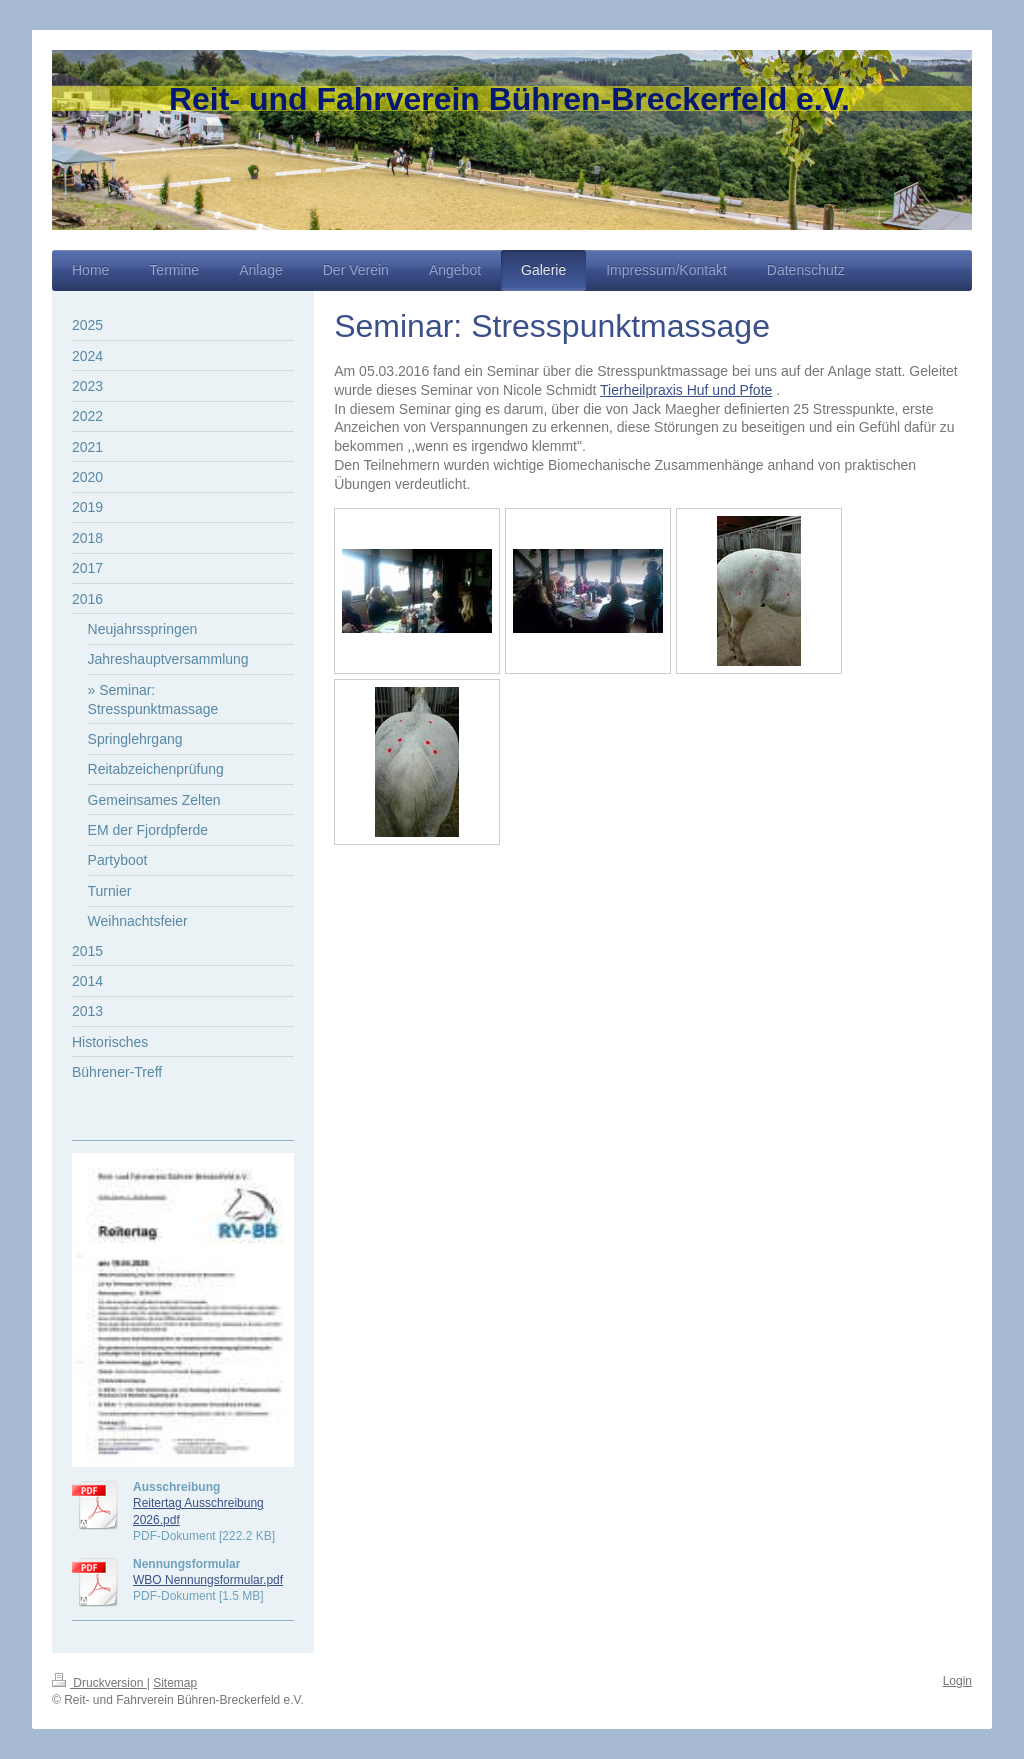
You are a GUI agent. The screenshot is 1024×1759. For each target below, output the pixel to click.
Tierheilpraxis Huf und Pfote (686, 390)
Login (957, 1681)
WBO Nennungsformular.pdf (208, 1580)
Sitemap (175, 1683)
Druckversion (99, 1683)
